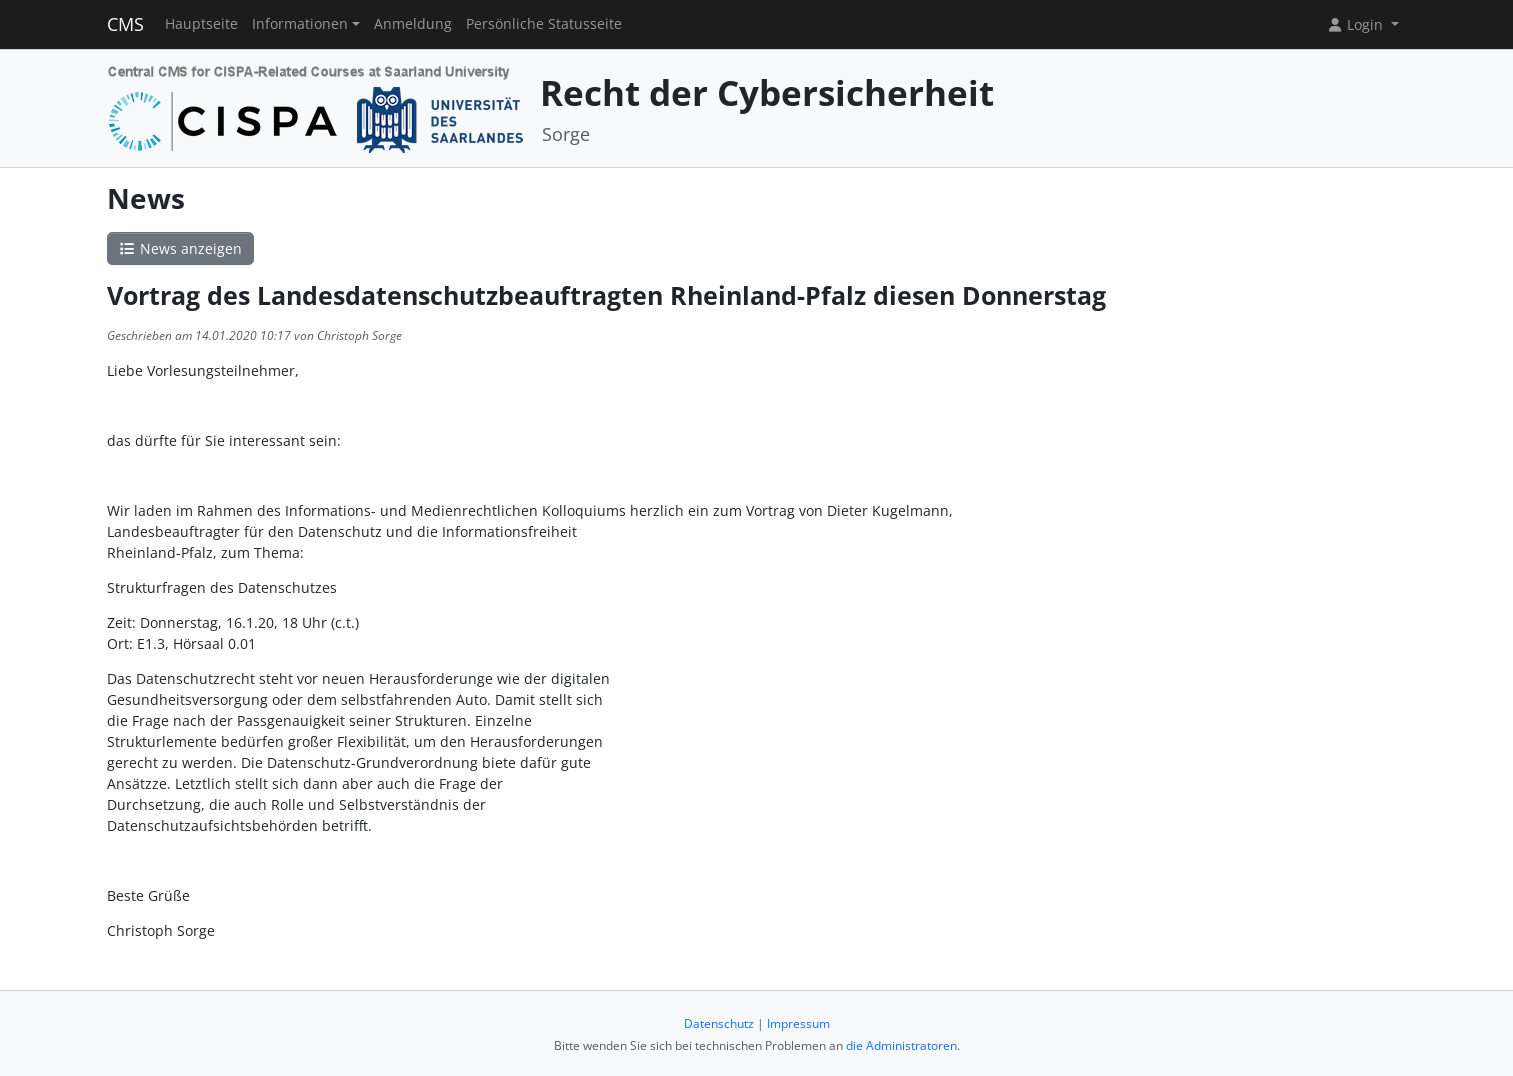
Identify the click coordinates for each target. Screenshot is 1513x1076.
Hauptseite (201, 24)
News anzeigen (181, 248)
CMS (125, 24)
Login (1357, 24)
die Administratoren (901, 1045)
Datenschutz (719, 1023)
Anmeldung (413, 24)
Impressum (798, 1023)
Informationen (300, 24)
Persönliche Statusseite (544, 24)
